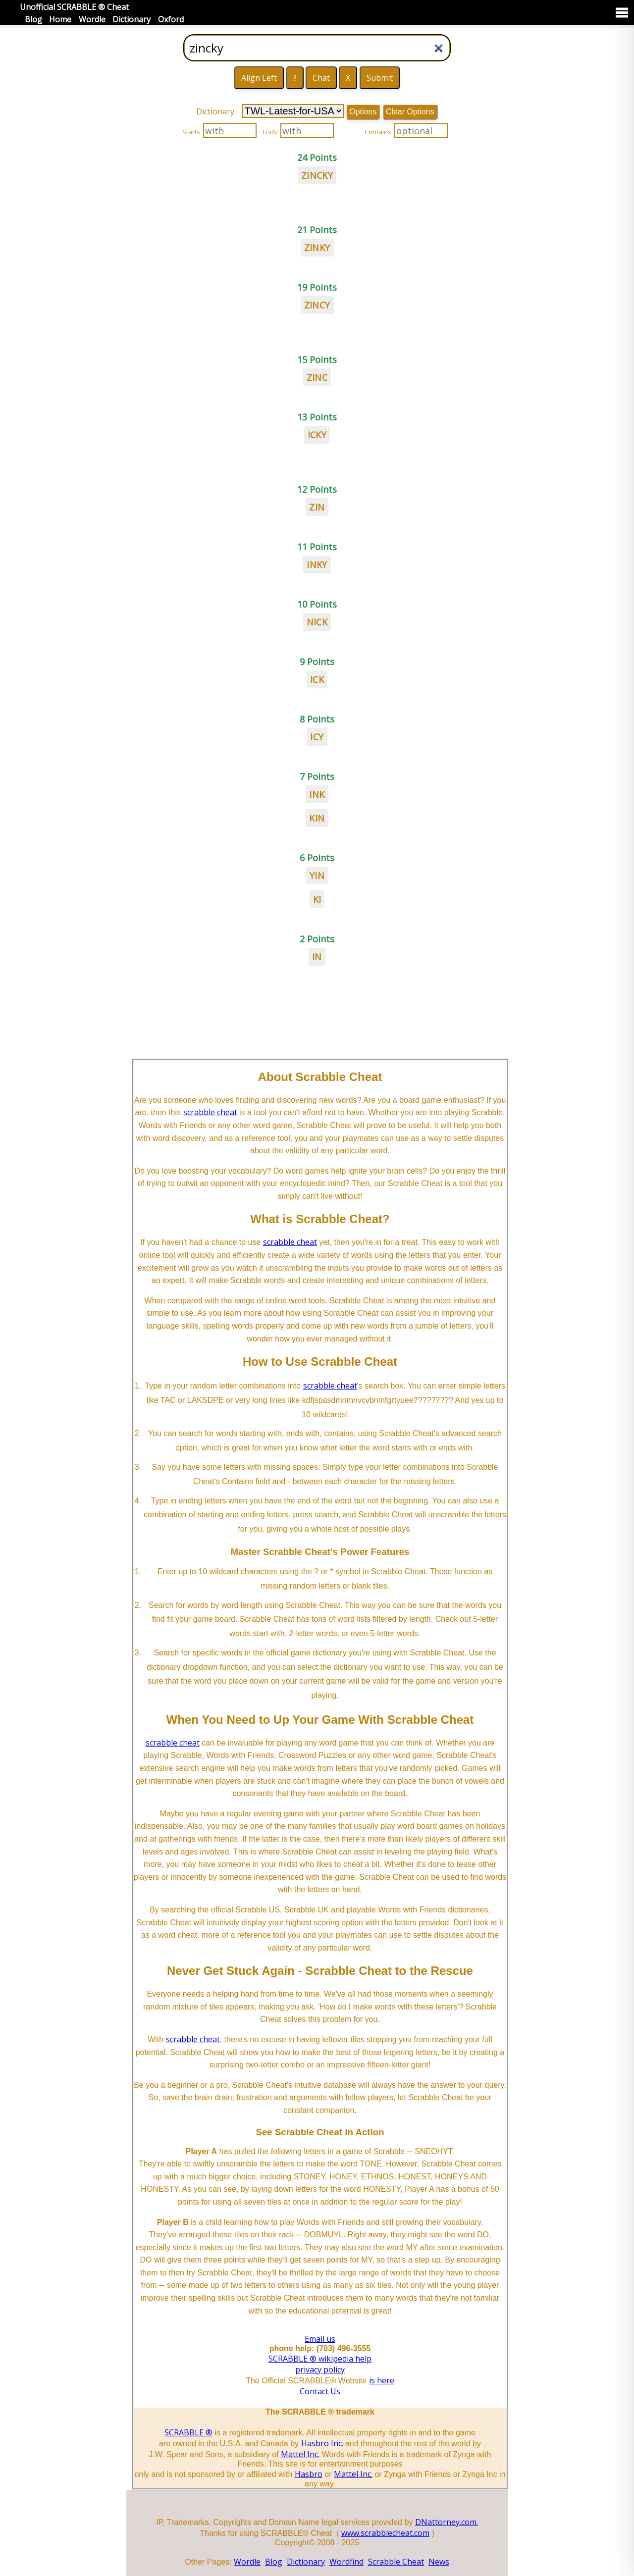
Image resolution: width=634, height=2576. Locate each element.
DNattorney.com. (446, 2522)
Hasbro (308, 2474)
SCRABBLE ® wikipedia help (319, 2358)
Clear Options (410, 111)
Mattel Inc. (300, 2454)
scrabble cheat (210, 1112)
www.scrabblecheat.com (385, 2532)
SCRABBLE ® (188, 2432)
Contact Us (320, 2391)
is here (381, 2380)
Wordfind (346, 2561)
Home (60, 19)
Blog (33, 19)
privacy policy (320, 2369)
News (438, 2561)
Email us (320, 2338)
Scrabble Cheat (396, 2561)
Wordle (92, 19)
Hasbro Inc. (322, 2443)
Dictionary (131, 19)
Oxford (171, 19)
